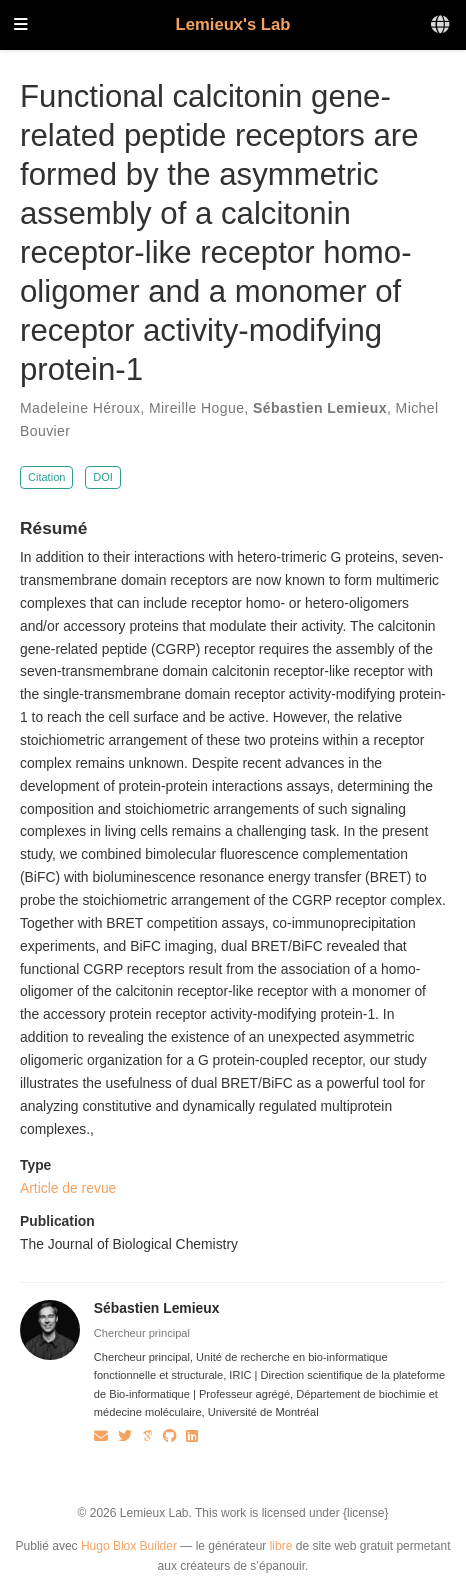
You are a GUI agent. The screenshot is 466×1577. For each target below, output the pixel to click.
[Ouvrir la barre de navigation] (21, 25)
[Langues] (441, 25)
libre (281, 1546)
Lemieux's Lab (233, 24)
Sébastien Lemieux (320, 408)
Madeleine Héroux (80, 408)
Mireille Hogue (196, 408)
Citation (47, 477)
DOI (103, 477)
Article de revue (68, 1188)
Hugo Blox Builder (129, 1546)
